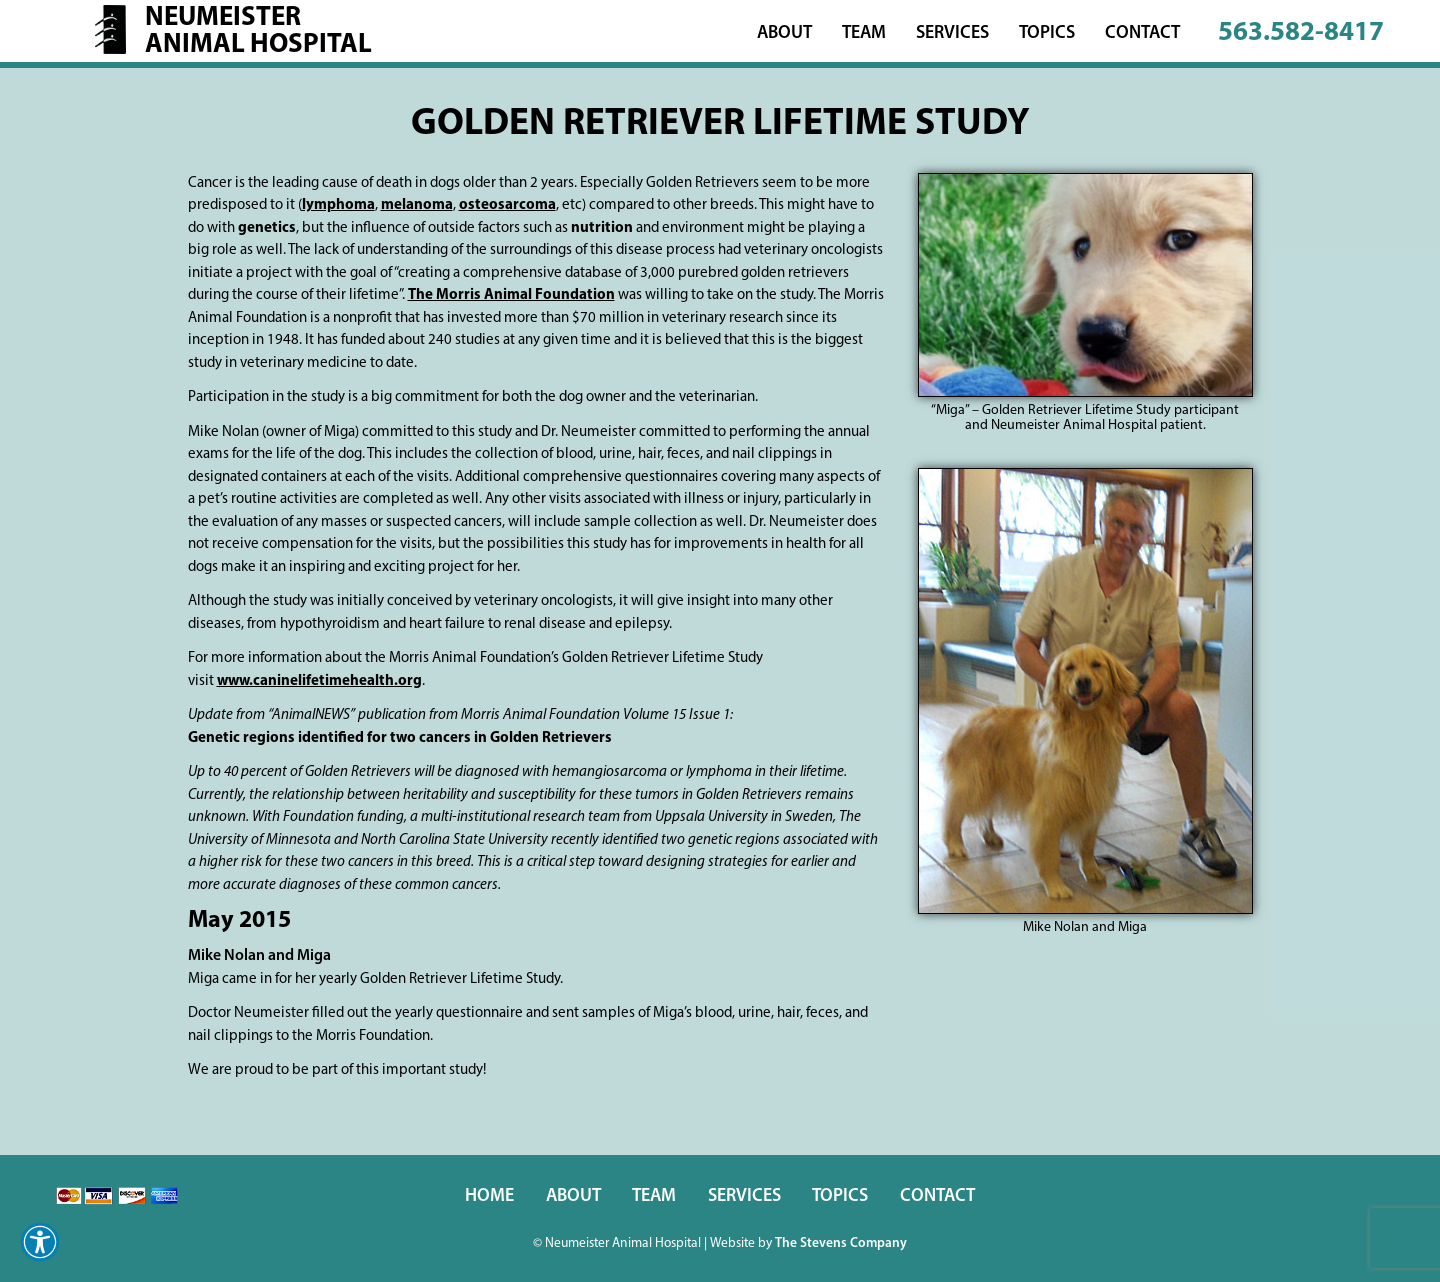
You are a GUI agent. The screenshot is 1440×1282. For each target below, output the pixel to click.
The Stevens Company (841, 1243)
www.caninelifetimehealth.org (319, 681)
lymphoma (338, 205)
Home (489, 1196)
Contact (1142, 33)
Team (864, 33)
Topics (1047, 33)
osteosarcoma (507, 205)
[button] (40, 1242)
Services (952, 33)
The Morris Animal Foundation (511, 295)
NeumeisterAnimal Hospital (258, 32)
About (784, 33)
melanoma (417, 205)
